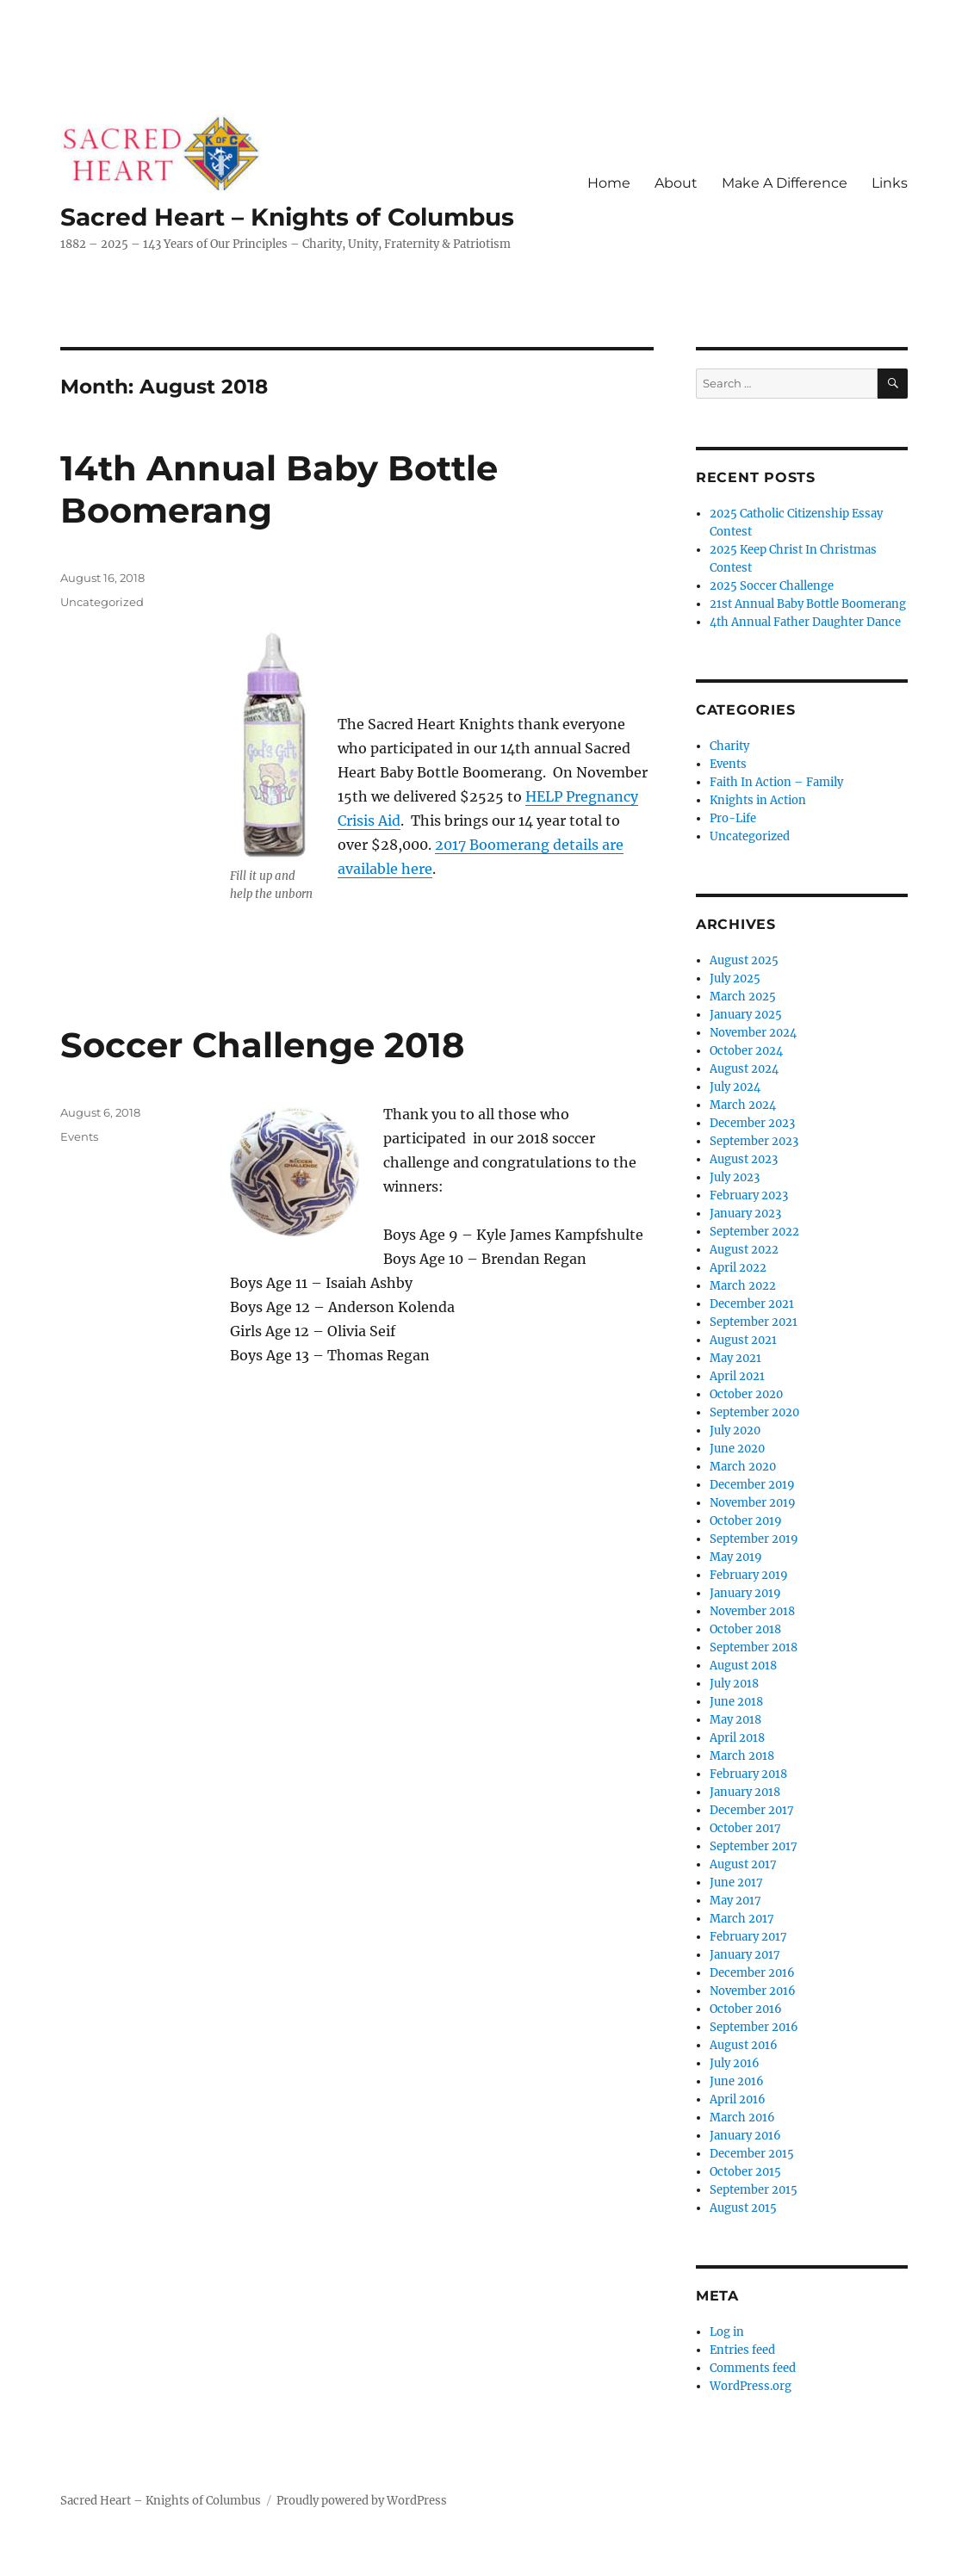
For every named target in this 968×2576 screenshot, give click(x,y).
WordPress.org (750, 2386)
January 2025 (746, 1014)
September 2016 (754, 2027)
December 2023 (752, 1123)
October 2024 (746, 1050)
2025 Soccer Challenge (772, 586)
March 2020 (743, 1466)
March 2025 (743, 996)
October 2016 (746, 2009)
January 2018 (745, 1792)
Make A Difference (784, 183)
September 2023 (754, 1141)
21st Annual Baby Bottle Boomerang (808, 604)
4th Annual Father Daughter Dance (805, 622)
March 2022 (743, 1286)
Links (890, 183)
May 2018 (735, 1719)
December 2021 (752, 1304)
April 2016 (738, 2099)
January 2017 (745, 1954)
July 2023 (735, 1177)
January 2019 (745, 1593)
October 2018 (745, 1629)
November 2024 (753, 1032)
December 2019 (752, 1484)
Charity (729, 746)
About (676, 183)
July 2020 (735, 1430)
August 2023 (744, 1159)
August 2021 (743, 1340)
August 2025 (744, 960)
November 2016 (753, 1991)
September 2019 (754, 1539)
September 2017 (753, 1846)
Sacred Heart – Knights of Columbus (287, 217)
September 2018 (753, 1647)
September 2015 (753, 2190)
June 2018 (736, 1701)
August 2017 (743, 1864)
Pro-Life (733, 818)
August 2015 (743, 2208)
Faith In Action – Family (776, 782)
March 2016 (742, 2117)
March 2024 (743, 1105)
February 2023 (749, 1195)
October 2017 (745, 1828)
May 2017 (735, 1900)
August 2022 (744, 1249)
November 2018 (752, 1611)
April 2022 (738, 1267)
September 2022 (754, 1231)
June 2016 (737, 2081)
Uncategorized (102, 602)
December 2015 (752, 2153)
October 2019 (746, 1521)
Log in (727, 2332)
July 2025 (735, 978)
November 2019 (753, 1502)
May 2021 (735, 1358)
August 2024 (744, 1069)
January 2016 (745, 2135)
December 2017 (752, 1810)
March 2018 (742, 1756)
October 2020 (746, 1394)
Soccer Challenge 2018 (262, 1045)
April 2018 (737, 1738)
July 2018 (734, 1683)
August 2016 (744, 2045)
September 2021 (753, 1322)
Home (608, 183)
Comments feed (753, 2368)
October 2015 (745, 2171)
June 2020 (737, 1448)
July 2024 (735, 1087)
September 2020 (754, 1412)
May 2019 (736, 1557)
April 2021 (737, 1376)
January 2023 (745, 1213)
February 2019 (749, 1575)
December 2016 (752, 1973)
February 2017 (748, 1936)
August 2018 (743, 1665)
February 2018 (748, 1774)
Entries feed (742, 2350)
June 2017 (736, 1882)
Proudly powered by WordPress (361, 2500)
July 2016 (735, 2063)
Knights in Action (758, 800)
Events (79, 1136)
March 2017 (742, 1918)
